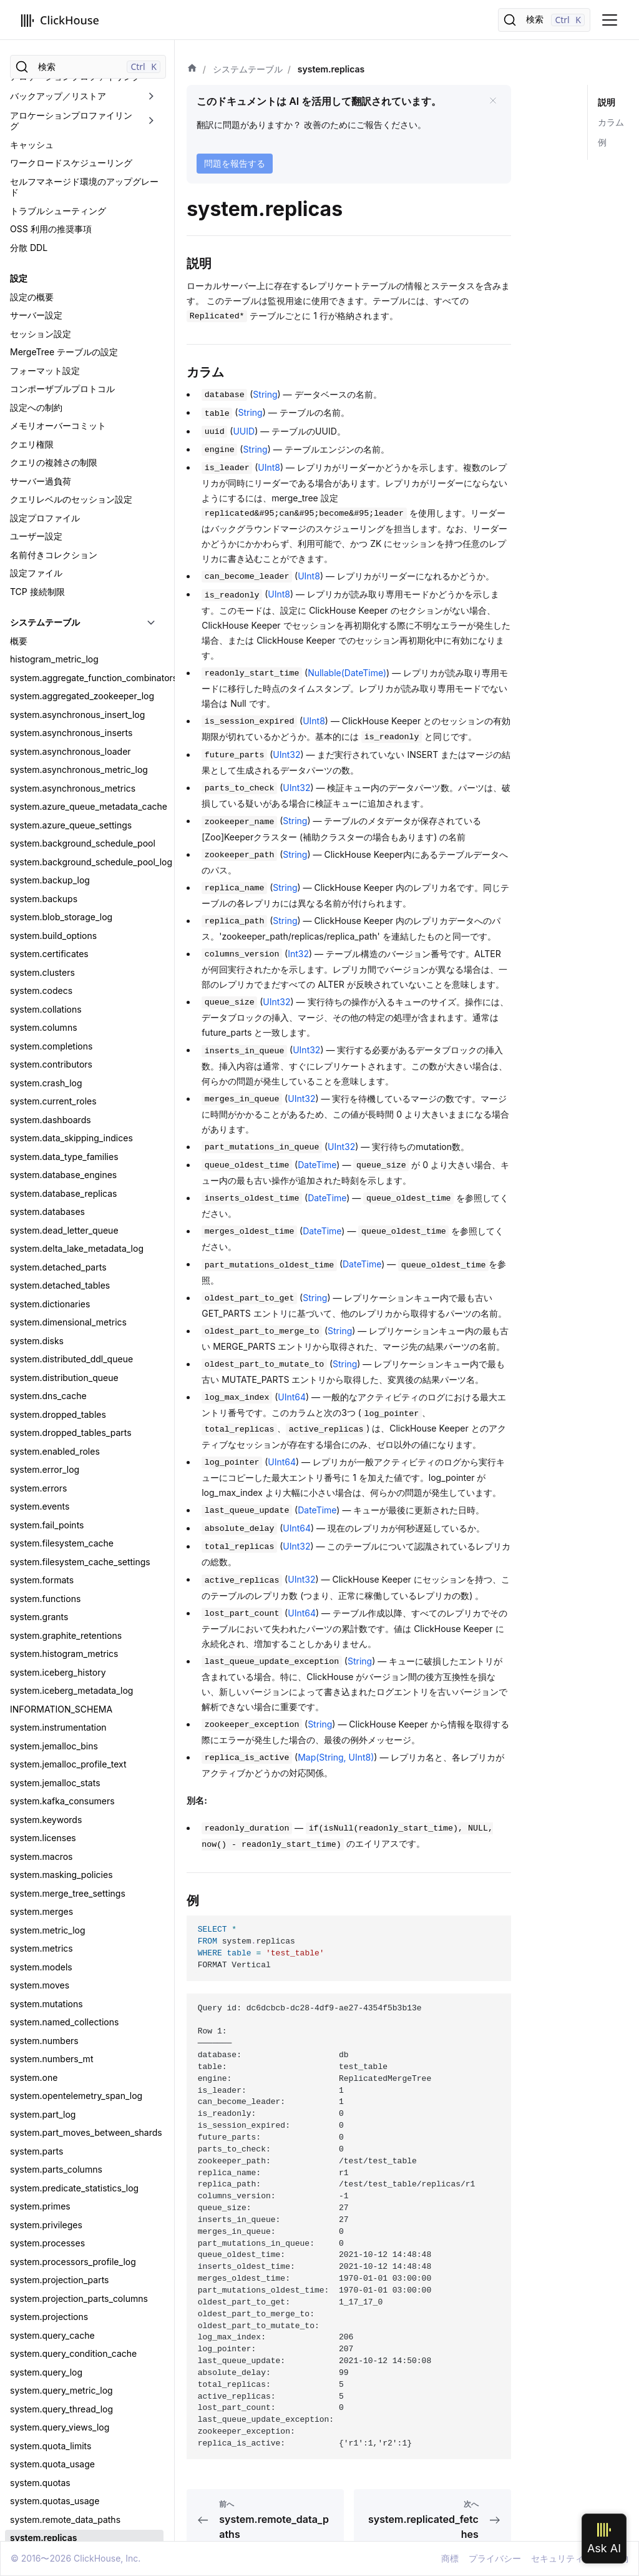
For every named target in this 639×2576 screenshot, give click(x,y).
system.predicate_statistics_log (74, 1016)
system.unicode (43, 1937)
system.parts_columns (56, 997)
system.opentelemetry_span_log (76, 923)
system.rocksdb (43, 1458)
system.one (33, 905)
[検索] (544, 20)
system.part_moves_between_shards (86, 960)
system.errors (38, 316)
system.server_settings (57, 1605)
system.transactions (51, 1918)
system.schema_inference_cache (78, 1586)
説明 (606, 102)
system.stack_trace (49, 1716)
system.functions (45, 426)
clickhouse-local (44, 2459)
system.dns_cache (48, 224)
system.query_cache (52, 1163)
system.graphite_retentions (66, 463)
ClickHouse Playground (58, 2532)
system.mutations (46, 832)
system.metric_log (47, 758)
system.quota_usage (52, 1292)
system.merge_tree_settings (67, 721)
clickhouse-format (47, 2422)
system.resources (46, 1439)
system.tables (38, 1826)
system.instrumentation (58, 555)
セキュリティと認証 (49, 2244)
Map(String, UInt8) (336, 1757)
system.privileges (46, 1053)
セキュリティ (557, 2558)
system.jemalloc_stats (55, 611)
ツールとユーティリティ (58, 2330)
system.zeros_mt (45, 2102)
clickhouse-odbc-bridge (60, 2495)
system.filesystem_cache (62, 371)
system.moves (39, 813)
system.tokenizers (47, 1881)
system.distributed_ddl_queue (71, 187)
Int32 (298, 953)
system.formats (42, 408)
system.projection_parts (59, 1108)
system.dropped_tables (58, 242)
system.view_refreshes (57, 2028)
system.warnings (45, 1771)
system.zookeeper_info (57, 2176)
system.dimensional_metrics (68, 150)
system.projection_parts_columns (79, 1126)
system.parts (36, 979)
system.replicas (43, 1365)
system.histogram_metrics (64, 481)
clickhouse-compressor (58, 2385)
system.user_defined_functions (74, 1955)
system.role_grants (49, 1476)
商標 (450, 2558)
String (265, 394)
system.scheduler (46, 1568)
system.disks (37, 169)
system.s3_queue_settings (64, 1531)
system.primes (40, 1034)
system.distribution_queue (64, 205)
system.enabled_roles (55, 279)
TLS (18, 2262)
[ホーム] (192, 69)
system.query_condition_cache (73, 1181)
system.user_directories (59, 1974)
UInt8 (269, 467)
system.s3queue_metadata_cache (80, 1550)
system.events (39, 334)
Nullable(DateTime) (347, 672)
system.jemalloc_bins (54, 574)
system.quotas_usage (54, 1329)
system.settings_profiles (60, 1697)
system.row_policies (52, 1513)
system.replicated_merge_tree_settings (86, 1402)
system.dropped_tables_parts (71, 260)
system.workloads (47, 2065)
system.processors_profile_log (73, 1089)
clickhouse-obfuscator (56, 2477)
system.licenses (43, 666)
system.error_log (44, 297)
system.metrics (41, 776)
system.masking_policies (61, 702)
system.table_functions (57, 1807)
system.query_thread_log (61, 1237)
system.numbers (44, 868)
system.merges (41, 739)
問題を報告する (234, 163)
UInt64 (292, 1397)
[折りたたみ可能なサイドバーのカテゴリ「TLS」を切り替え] (151, 2262)
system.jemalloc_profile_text (68, 592)
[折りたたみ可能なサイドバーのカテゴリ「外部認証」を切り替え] (151, 2299)
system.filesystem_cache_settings (80, 390)
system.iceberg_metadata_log (71, 518)
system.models (41, 795)
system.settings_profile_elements (78, 1679)
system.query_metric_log (61, 1218)
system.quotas (40, 1310)
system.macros (41, 684)
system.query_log (46, 1200)
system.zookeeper (48, 2121)
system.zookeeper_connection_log (81, 2158)
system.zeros (37, 2084)
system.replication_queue (62, 1421)
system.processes (47, 1071)
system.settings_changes (62, 1660)
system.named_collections (64, 850)
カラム (611, 122)
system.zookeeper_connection (73, 2139)
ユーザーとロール (45, 2281)
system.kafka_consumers (62, 629)
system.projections (49, 1144)
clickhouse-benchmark (57, 2367)
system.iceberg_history (58, 500)
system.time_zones (49, 1863)
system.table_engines (54, 1789)
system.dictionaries (50, 132)
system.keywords (46, 647)
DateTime (317, 1164)
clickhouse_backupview (59, 2348)
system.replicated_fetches (64, 1384)
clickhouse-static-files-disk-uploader (86, 2514)
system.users (37, 2010)
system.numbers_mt (51, 887)
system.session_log (50, 1623)
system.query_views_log (59, 1255)
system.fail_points (47, 353)
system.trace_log (45, 1900)
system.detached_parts (58, 95)
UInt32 (286, 754)
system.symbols (43, 1753)
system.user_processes (58, 1992)
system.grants (39, 445)
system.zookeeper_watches (67, 2213)
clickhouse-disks (45, 2404)
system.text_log (42, 1844)
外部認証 (27, 2299)
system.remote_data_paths (65, 1347)
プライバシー (495, 2558)
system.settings (42, 1642)
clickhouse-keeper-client (61, 2441)
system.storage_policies (59, 1734)
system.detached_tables (60, 113)
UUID (244, 431)
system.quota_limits (50, 1274)
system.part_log (43, 942)
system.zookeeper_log (56, 2195)
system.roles (36, 1495)
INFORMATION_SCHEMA (61, 537)
